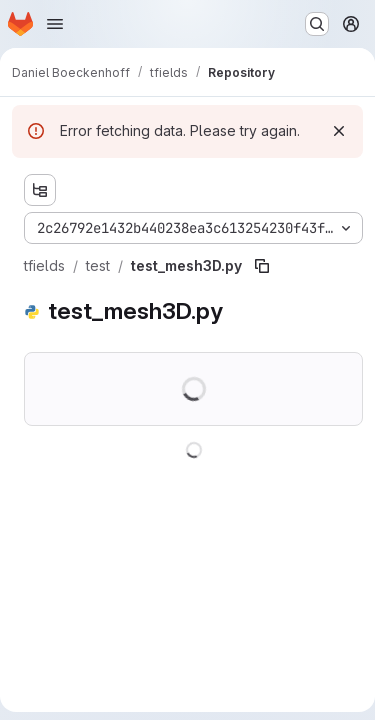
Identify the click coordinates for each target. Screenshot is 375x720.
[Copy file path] (262, 266)
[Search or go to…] (317, 24)
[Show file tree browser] (40, 190)
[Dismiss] (339, 131)
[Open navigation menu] (55, 24)
